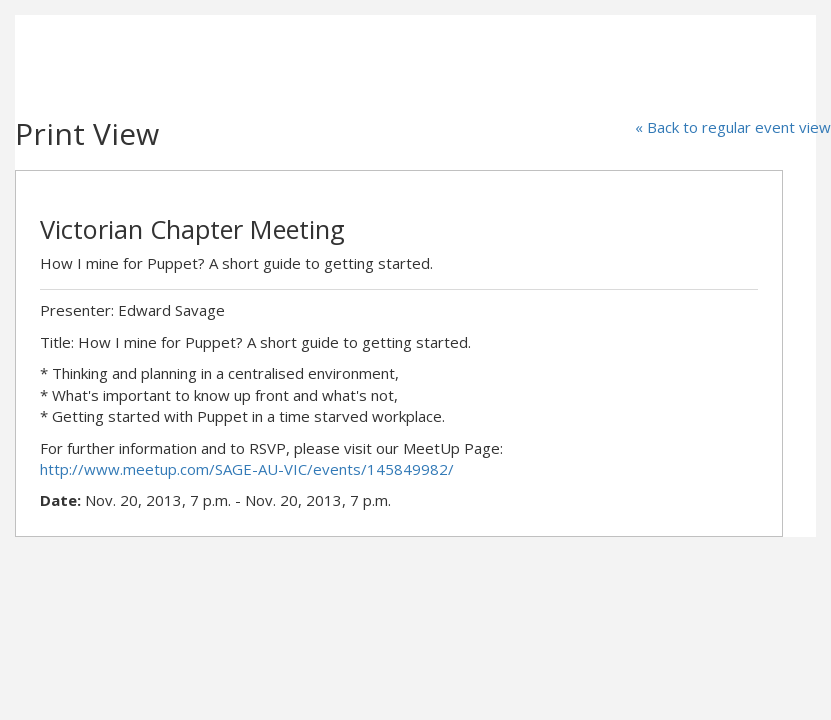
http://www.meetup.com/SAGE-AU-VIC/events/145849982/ (247, 469)
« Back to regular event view (733, 127)
